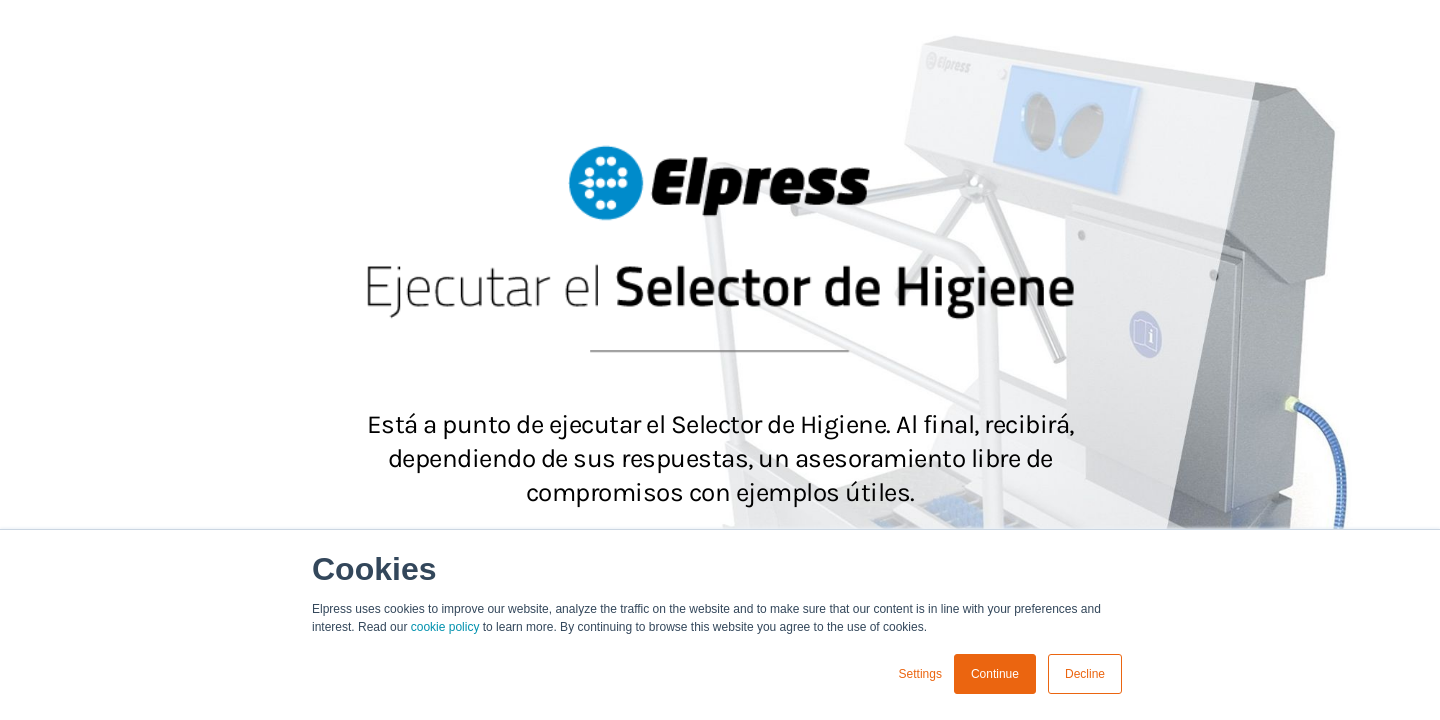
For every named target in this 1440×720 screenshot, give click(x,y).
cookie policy (445, 627)
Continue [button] (995, 674)
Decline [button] (1085, 674)
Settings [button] (920, 674)
